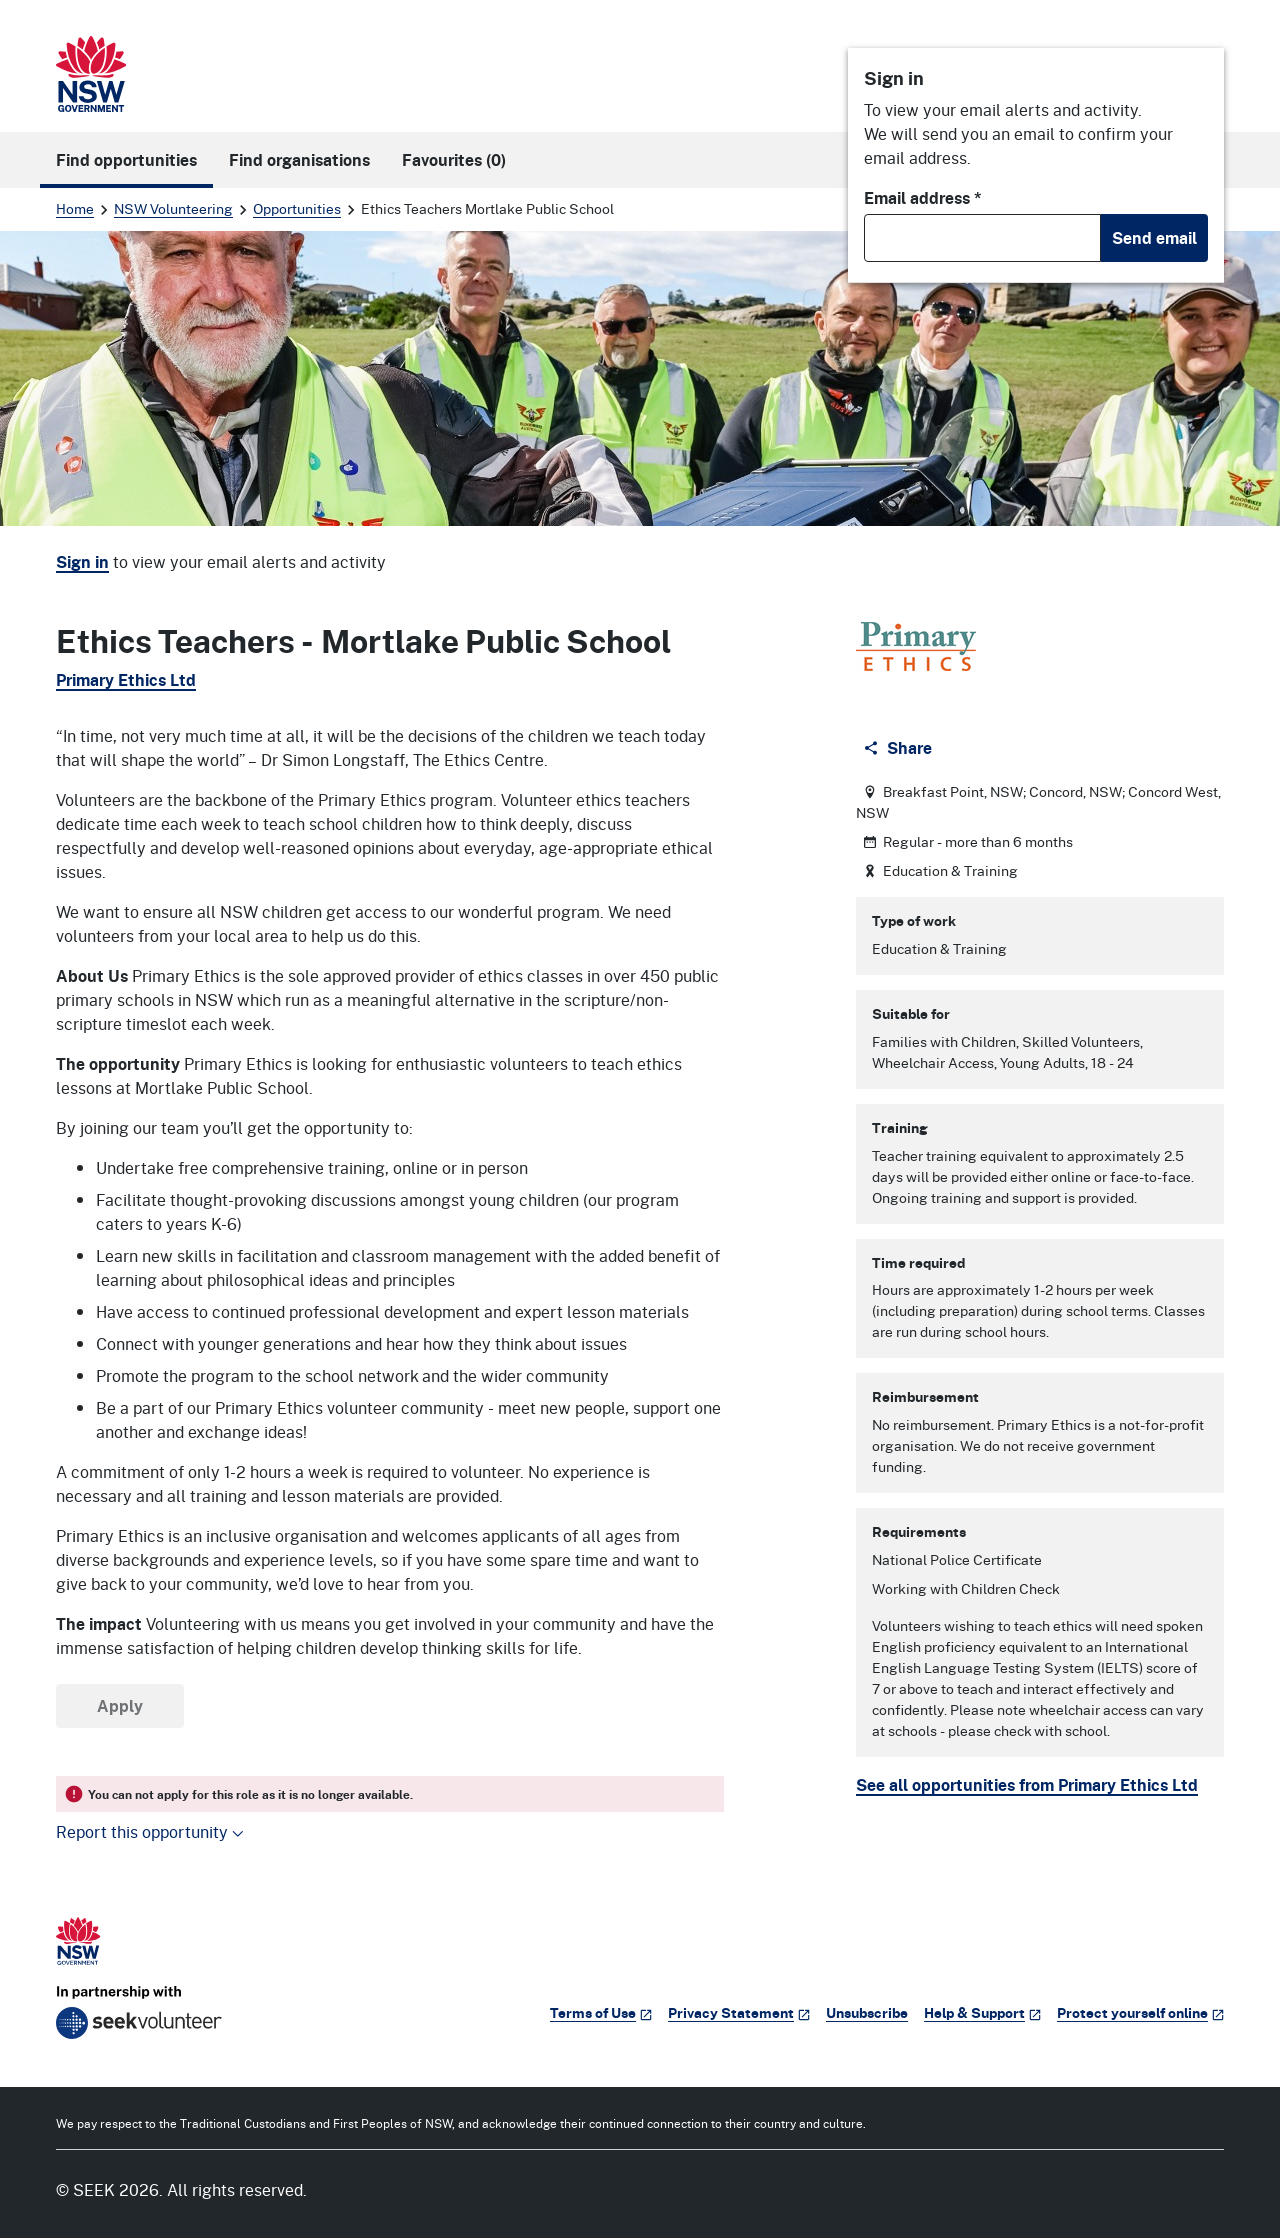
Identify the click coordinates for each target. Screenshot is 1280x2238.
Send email (1154, 238)
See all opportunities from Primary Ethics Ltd (1027, 1785)
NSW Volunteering (173, 208)
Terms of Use (601, 2012)
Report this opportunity (150, 1831)
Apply (120, 1706)
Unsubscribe (867, 2012)
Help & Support (982, 2012)
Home (75, 208)
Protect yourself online (1140, 2012)
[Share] (899, 748)
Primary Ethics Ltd (126, 680)
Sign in (82, 562)
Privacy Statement (739, 2012)
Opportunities (297, 208)
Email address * (923, 198)
